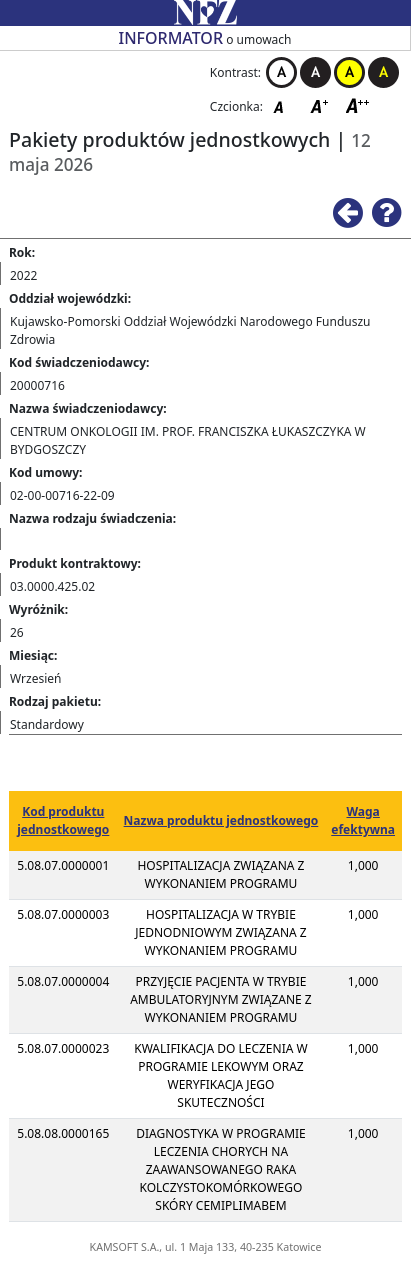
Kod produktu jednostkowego (63, 820)
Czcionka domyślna (284, 105)
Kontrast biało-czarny (281, 72)
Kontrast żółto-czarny (349, 72)
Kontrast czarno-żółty (383, 72)
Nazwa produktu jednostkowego (221, 820)
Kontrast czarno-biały (315, 72)
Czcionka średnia (321, 105)
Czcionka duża (358, 105)
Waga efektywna (363, 820)
